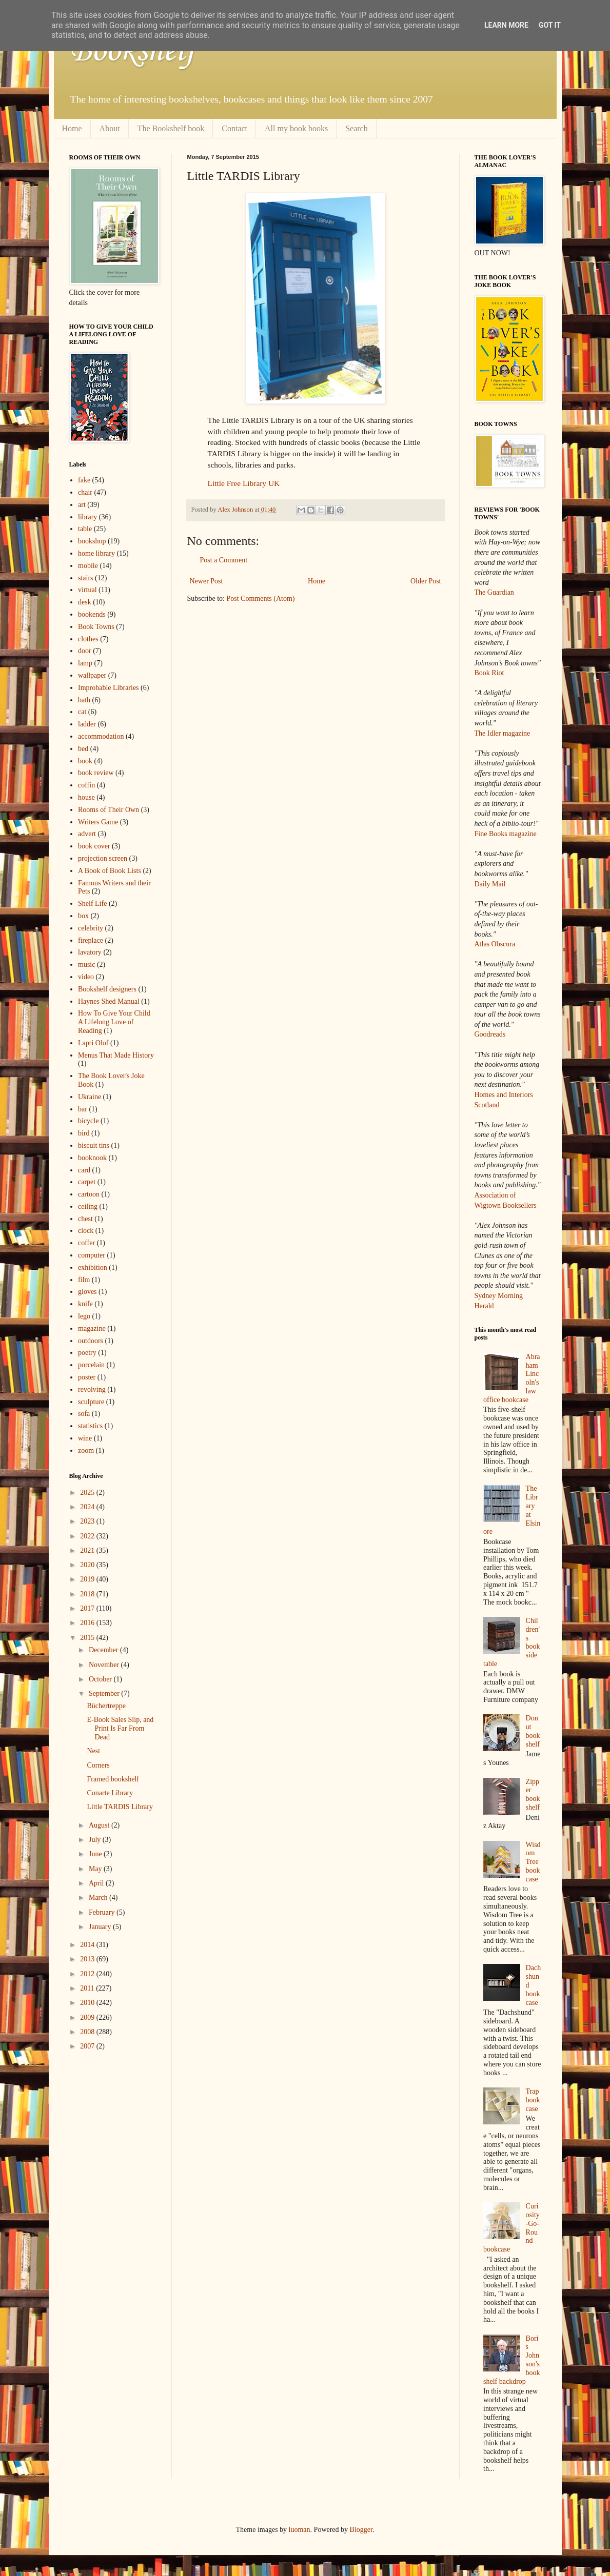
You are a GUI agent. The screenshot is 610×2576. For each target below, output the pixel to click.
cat (82, 712)
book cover (94, 846)
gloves (87, 1291)
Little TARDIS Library (120, 1807)
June (96, 1854)
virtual (87, 590)
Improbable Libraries (108, 688)
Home (72, 128)
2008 (88, 2032)
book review (96, 773)
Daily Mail (490, 884)
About (110, 128)
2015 (88, 1637)
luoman (299, 2529)
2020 (88, 1565)
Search (356, 128)
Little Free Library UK (244, 483)
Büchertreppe (106, 1706)
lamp (85, 663)
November (105, 1665)
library (87, 517)
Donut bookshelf (533, 1731)
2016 (88, 1623)
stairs (85, 578)
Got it (550, 25)
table (85, 529)
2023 (88, 1521)
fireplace (90, 940)
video (86, 977)
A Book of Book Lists (109, 871)
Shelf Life (92, 903)
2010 (88, 2002)
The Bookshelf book (171, 128)
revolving (92, 1389)
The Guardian (494, 592)
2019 (88, 1579)
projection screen (102, 858)
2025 (88, 1492)
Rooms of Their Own (108, 810)
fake (84, 480)
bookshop (92, 541)
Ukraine (89, 1097)
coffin (86, 785)
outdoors (90, 1341)
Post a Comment (224, 560)
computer (91, 1255)
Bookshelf (132, 51)
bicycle (88, 1121)
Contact (234, 128)
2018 (88, 1594)
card (84, 1170)
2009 (88, 2017)
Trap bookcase (533, 2100)
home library (96, 553)
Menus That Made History (116, 1055)
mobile (88, 566)
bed (83, 749)
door (84, 651)
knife (85, 1304)
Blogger (361, 2529)
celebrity (90, 928)
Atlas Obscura (495, 944)
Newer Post (206, 581)
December (104, 1650)
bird (84, 1133)
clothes (88, 639)
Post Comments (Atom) (261, 598)
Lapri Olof (93, 1043)
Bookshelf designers (107, 989)
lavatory (90, 952)
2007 (88, 2046)
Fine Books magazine (506, 834)
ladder (87, 724)
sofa (84, 1413)
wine (85, 1438)
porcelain (91, 1365)
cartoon (89, 1194)
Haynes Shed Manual (109, 1001)
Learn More (506, 25)
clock (85, 1230)
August (100, 1825)
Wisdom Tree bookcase (533, 1862)
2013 (88, 1959)
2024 (88, 1507)
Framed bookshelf (113, 1779)
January (101, 1927)
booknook (92, 1158)
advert (87, 834)
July (96, 1839)
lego (84, 1316)
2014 (88, 1945)
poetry (87, 1352)
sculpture (91, 1402)
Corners (98, 1765)
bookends (92, 614)
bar (82, 1109)
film (84, 1280)
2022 (88, 1536)
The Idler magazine (502, 733)
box (83, 916)
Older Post (425, 581)
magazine (92, 1328)
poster (86, 1377)
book (85, 761)
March (99, 1897)
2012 (88, 1974)
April (97, 1883)
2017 (88, 1608)
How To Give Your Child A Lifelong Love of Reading (114, 1022)
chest (85, 1219)
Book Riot (489, 673)
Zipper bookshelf (533, 1794)
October (101, 1679)
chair (85, 492)
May (96, 1869)
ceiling (87, 1206)
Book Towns (96, 627)
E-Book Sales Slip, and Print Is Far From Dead (120, 1728)
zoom (86, 1450)
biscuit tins (93, 1145)
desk (84, 602)
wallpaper (92, 675)
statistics (90, 1426)
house (86, 797)
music (86, 964)
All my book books (296, 128)
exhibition (92, 1267)
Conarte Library (110, 1793)
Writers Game (98, 822)
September (105, 1693)
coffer (86, 1243)
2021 (88, 1550)
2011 (88, 1988)
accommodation (101, 736)
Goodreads (490, 1034)
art (82, 505)
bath (84, 700)
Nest (93, 1751)
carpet (86, 1182)
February (102, 1912)
